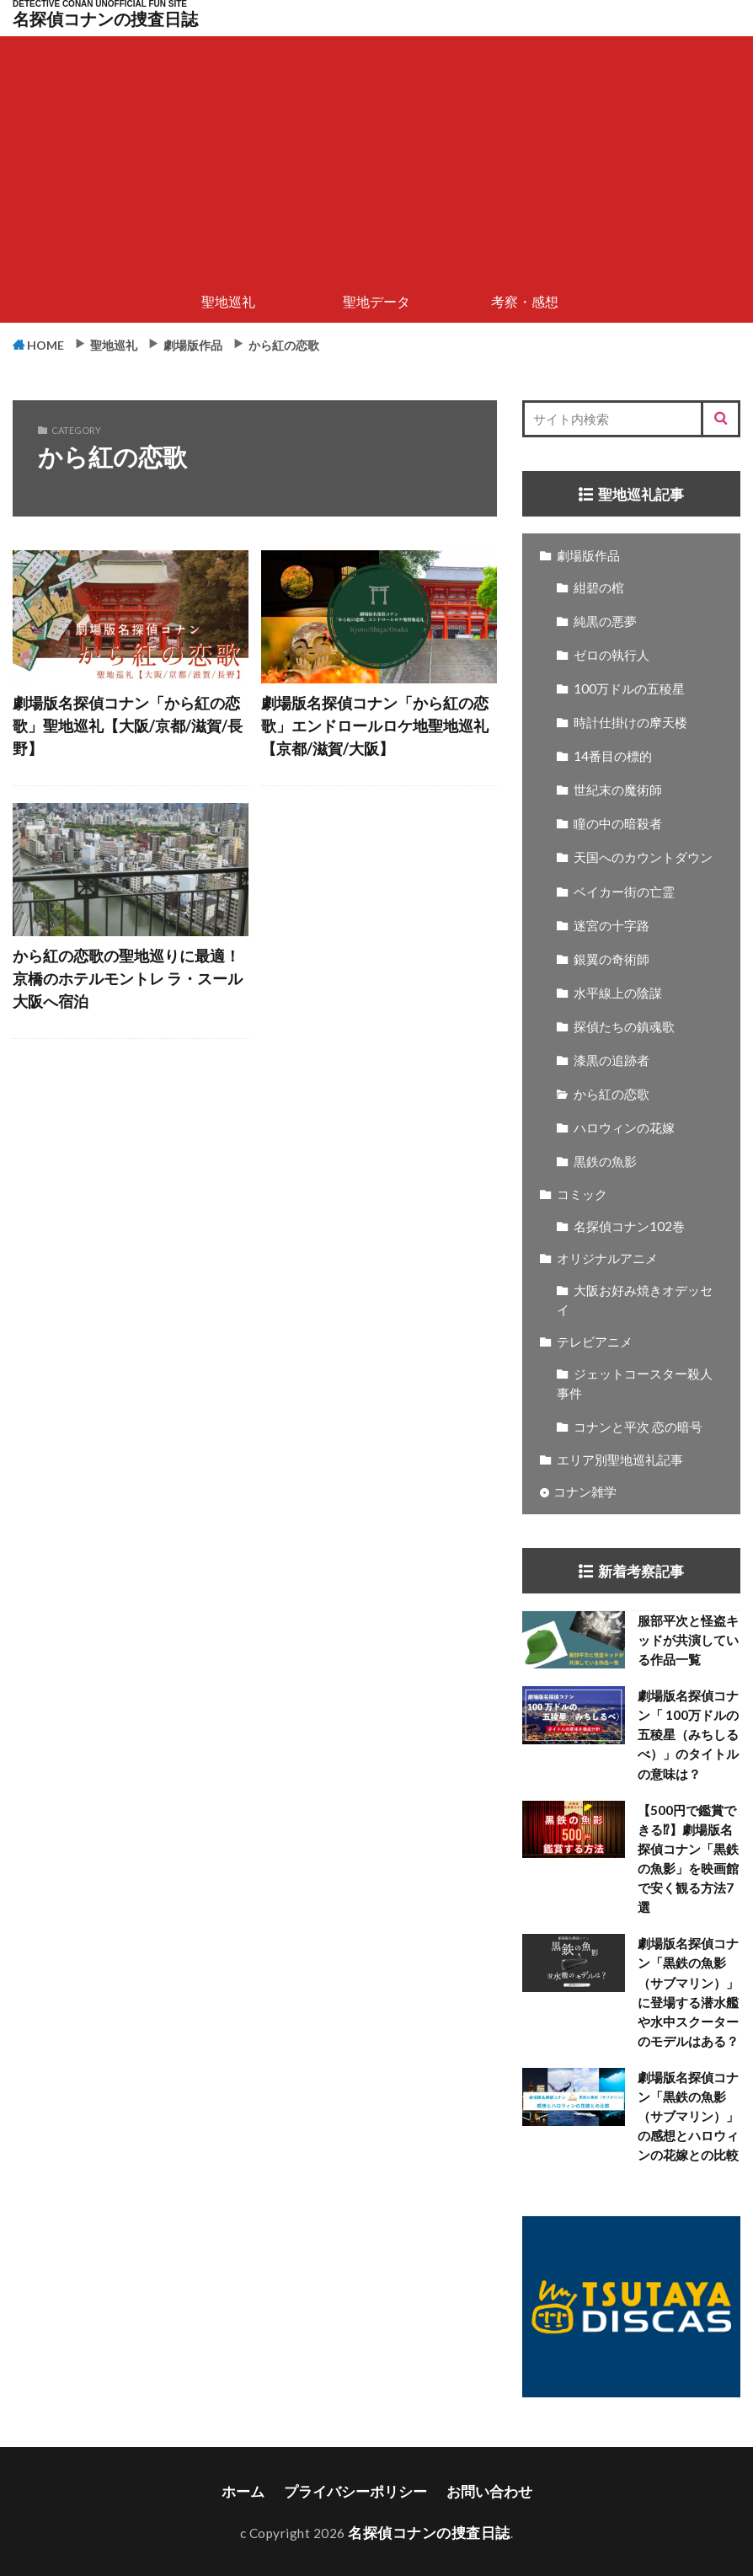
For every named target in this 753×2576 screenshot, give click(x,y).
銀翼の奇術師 (611, 959)
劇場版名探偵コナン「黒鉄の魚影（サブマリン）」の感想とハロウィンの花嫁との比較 (688, 2116)
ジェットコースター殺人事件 (635, 1384)
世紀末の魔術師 (618, 790)
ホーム (256, 2490)
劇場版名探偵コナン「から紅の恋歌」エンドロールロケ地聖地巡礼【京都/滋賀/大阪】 (375, 725)
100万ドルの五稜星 (629, 689)
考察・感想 (524, 301)
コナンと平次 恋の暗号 (638, 1427)
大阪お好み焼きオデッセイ (635, 1300)
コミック (582, 1194)
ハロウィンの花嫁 (624, 1128)
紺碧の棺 (599, 588)
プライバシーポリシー (358, 2490)
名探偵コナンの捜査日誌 (105, 19)
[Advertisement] (376, 154)
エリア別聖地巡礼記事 (620, 1460)
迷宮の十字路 (611, 926)
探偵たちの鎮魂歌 (624, 1027)
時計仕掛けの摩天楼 (630, 723)
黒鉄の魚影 (605, 1162)
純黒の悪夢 (605, 621)
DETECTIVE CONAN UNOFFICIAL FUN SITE (100, 4)
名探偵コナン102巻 (629, 1226)
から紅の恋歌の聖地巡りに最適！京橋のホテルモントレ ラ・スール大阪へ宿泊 (128, 976)
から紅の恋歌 (336, 344)
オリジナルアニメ (607, 1259)
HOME (53, 344)
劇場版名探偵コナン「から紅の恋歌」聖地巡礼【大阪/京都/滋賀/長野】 (128, 725)
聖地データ (376, 301)
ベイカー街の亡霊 (624, 892)
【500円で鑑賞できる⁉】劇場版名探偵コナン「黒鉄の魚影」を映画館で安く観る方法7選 (688, 1859)
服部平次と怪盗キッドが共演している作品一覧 (688, 1641)
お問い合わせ (478, 2490)
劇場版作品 (227, 344)
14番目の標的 (613, 756)
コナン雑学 (585, 1492)
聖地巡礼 (228, 301)
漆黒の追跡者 (611, 1060)
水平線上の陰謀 (618, 993)
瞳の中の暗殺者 (618, 824)
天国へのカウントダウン (643, 857)
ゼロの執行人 (611, 655)
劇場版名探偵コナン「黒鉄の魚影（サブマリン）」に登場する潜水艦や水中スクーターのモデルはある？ (688, 1992)
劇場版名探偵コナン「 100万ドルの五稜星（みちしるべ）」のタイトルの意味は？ (688, 1735)
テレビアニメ (595, 1342)
